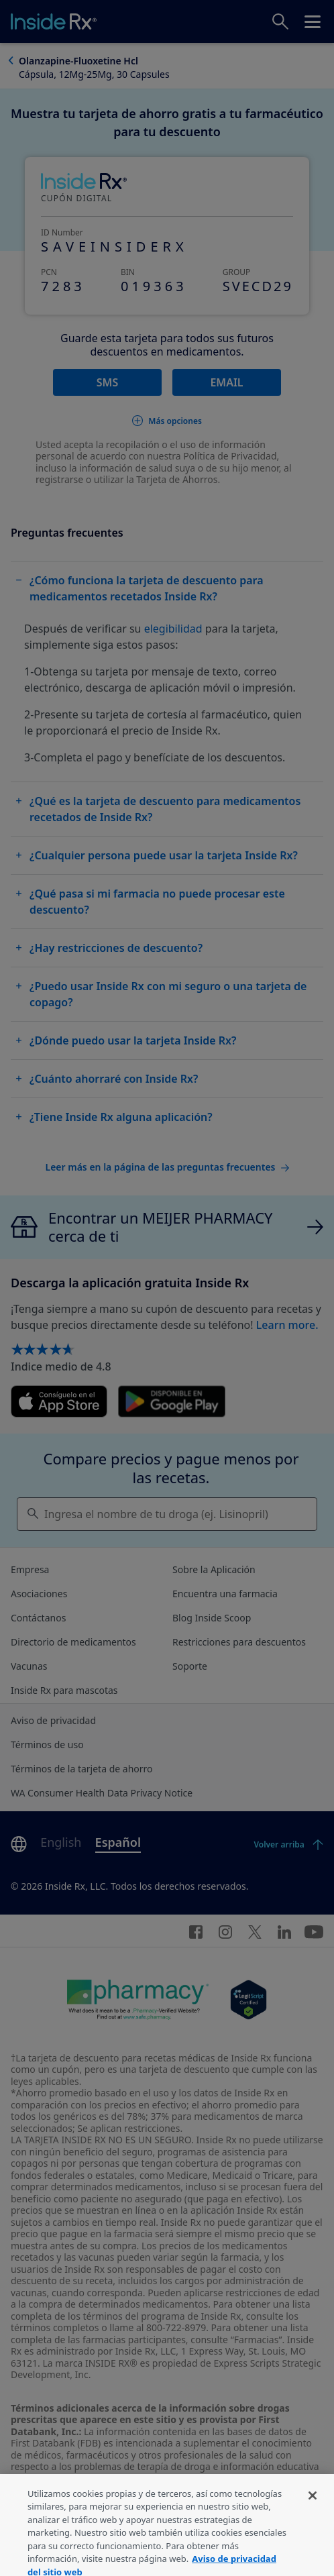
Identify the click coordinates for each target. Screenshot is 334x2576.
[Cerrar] (312, 2507)
